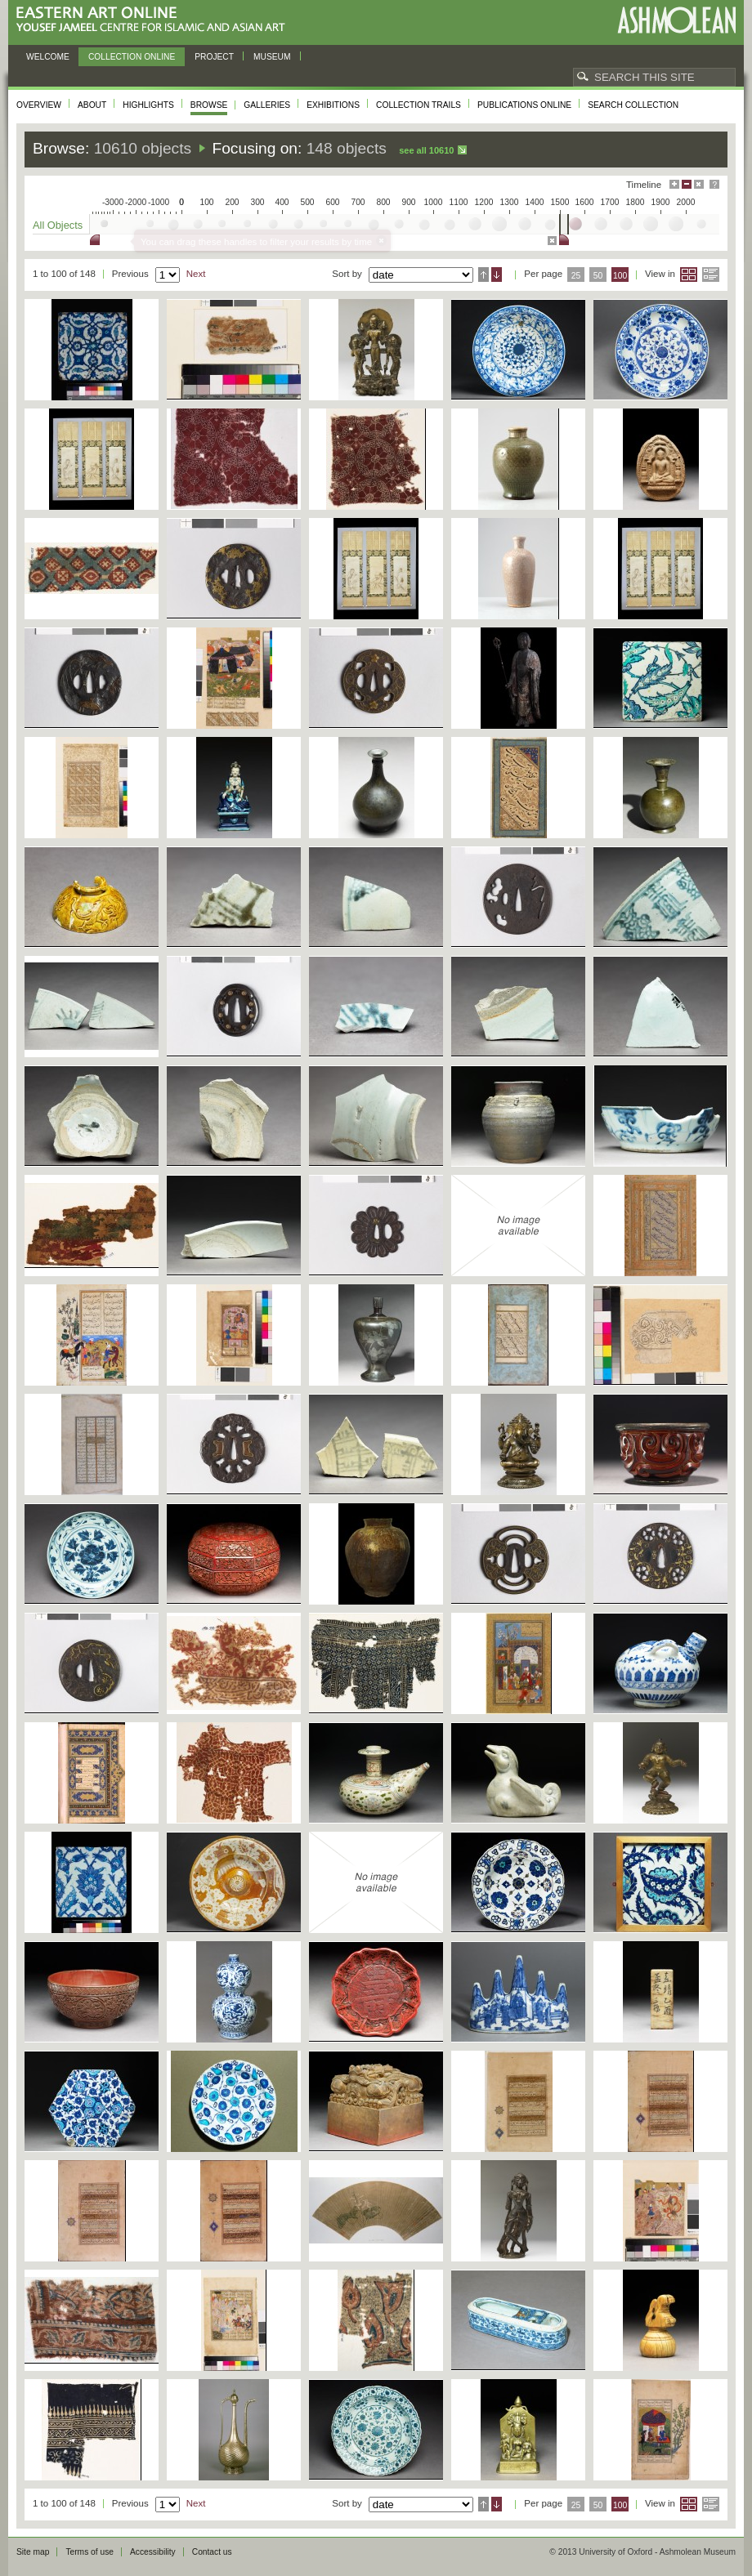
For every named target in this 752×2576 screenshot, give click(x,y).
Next (196, 274)
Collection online (131, 56)
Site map (32, 2551)
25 (576, 275)
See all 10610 (426, 150)
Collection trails (418, 104)
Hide (699, 184)
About (92, 104)
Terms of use (89, 2551)
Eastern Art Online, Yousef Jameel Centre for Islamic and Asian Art (154, 20)
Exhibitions (333, 104)
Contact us (212, 2551)
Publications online (524, 104)
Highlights (148, 104)
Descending (496, 274)
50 (598, 275)
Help (714, 184)
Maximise (674, 184)
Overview (38, 104)
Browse (209, 104)
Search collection (633, 104)
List (710, 274)
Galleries (267, 104)
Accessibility (153, 2551)
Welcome (47, 56)
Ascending (483, 274)
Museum (272, 56)
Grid (688, 274)
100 (620, 275)
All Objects (58, 225)
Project (214, 56)
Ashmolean (676, 20)
